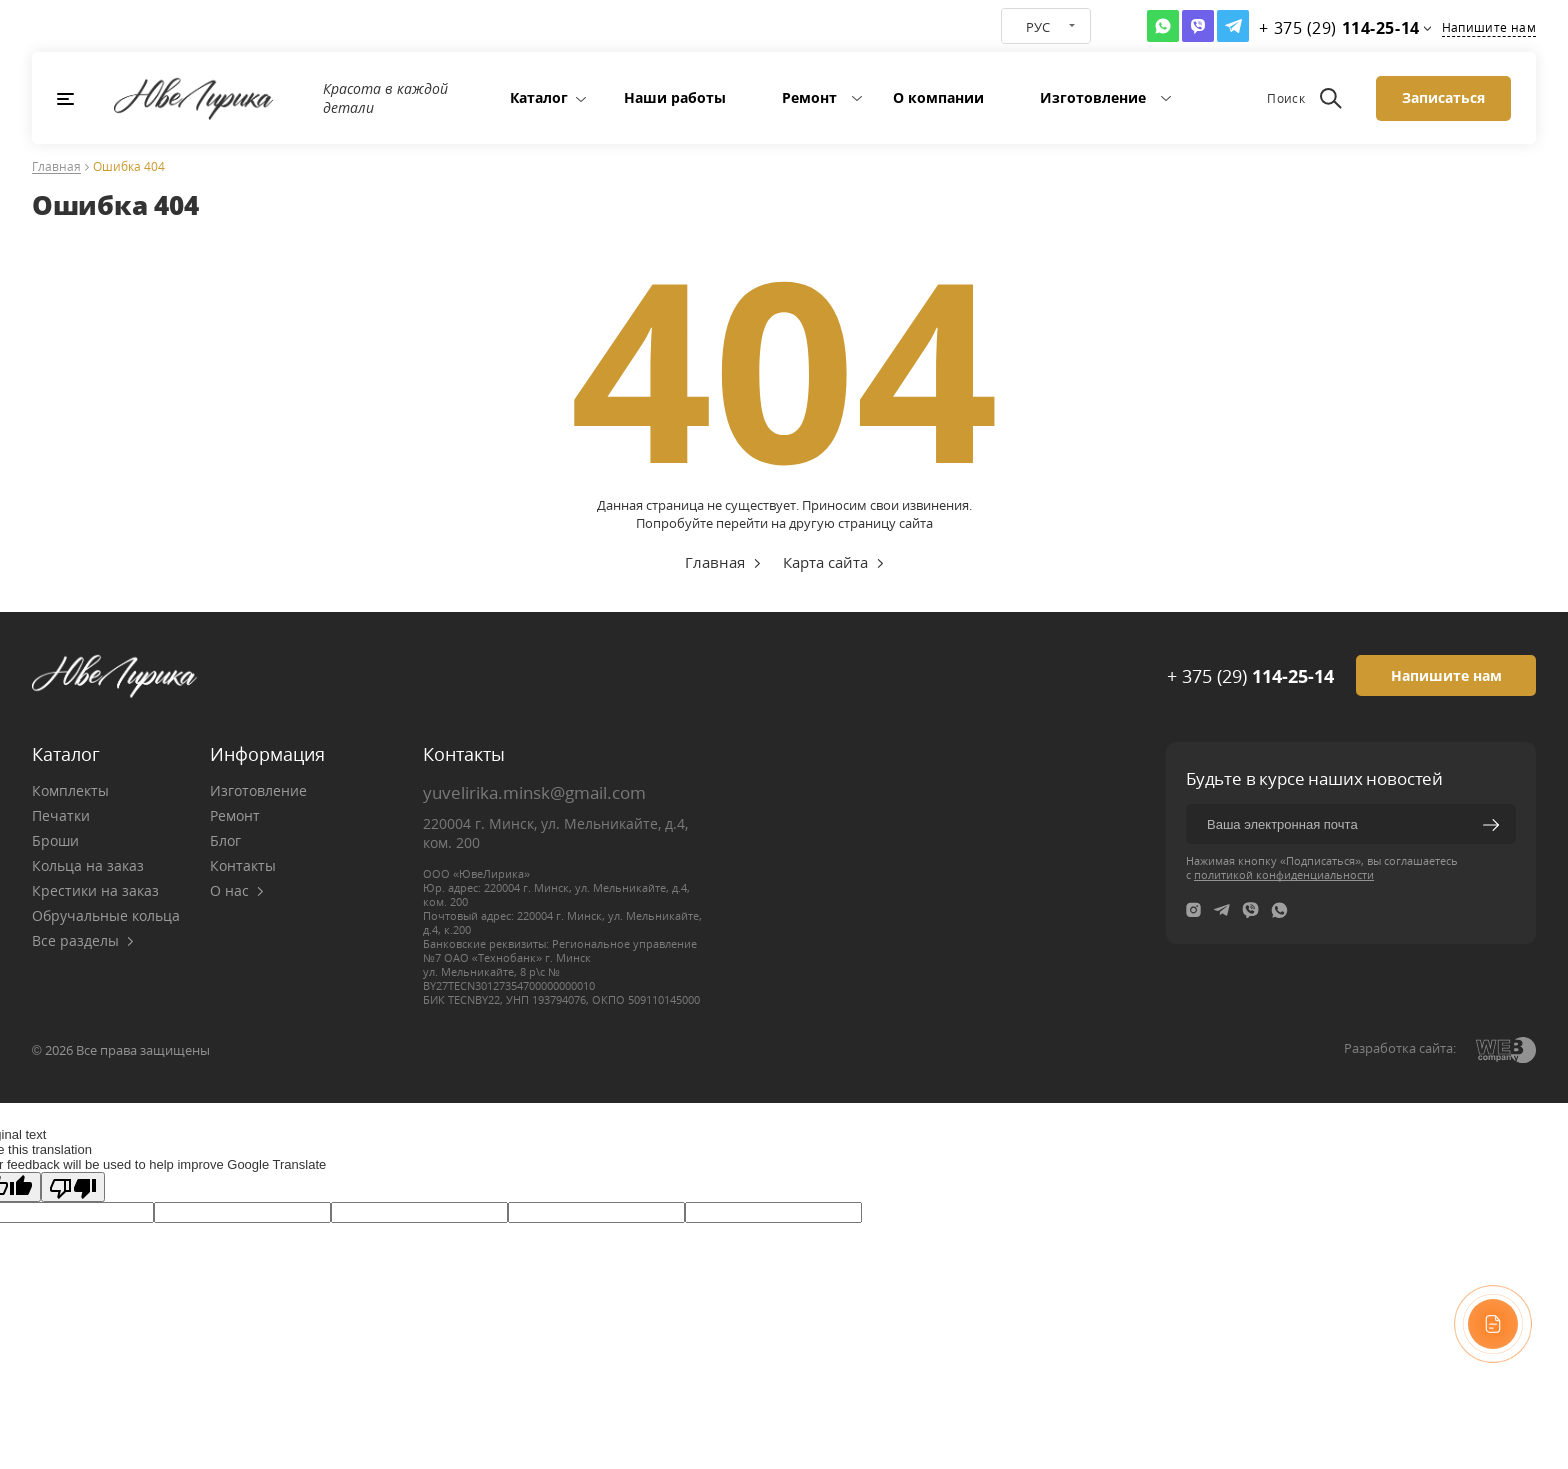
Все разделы (83, 940)
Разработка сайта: (1400, 1048)
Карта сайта (825, 562)
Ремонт (809, 97)
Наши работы (675, 97)
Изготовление (1093, 97)
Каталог (539, 97)
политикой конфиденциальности (1284, 874)
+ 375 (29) (1250, 676)
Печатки (61, 815)
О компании (938, 97)
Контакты (243, 865)
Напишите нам (1489, 27)
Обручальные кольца (106, 915)
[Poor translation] (73, 1187)
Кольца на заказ (88, 865)
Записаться (1443, 97)
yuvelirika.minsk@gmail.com (534, 792)
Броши (55, 840)
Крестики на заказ (95, 890)
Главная (56, 167)
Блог (225, 840)
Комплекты (70, 790)
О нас (237, 890)
